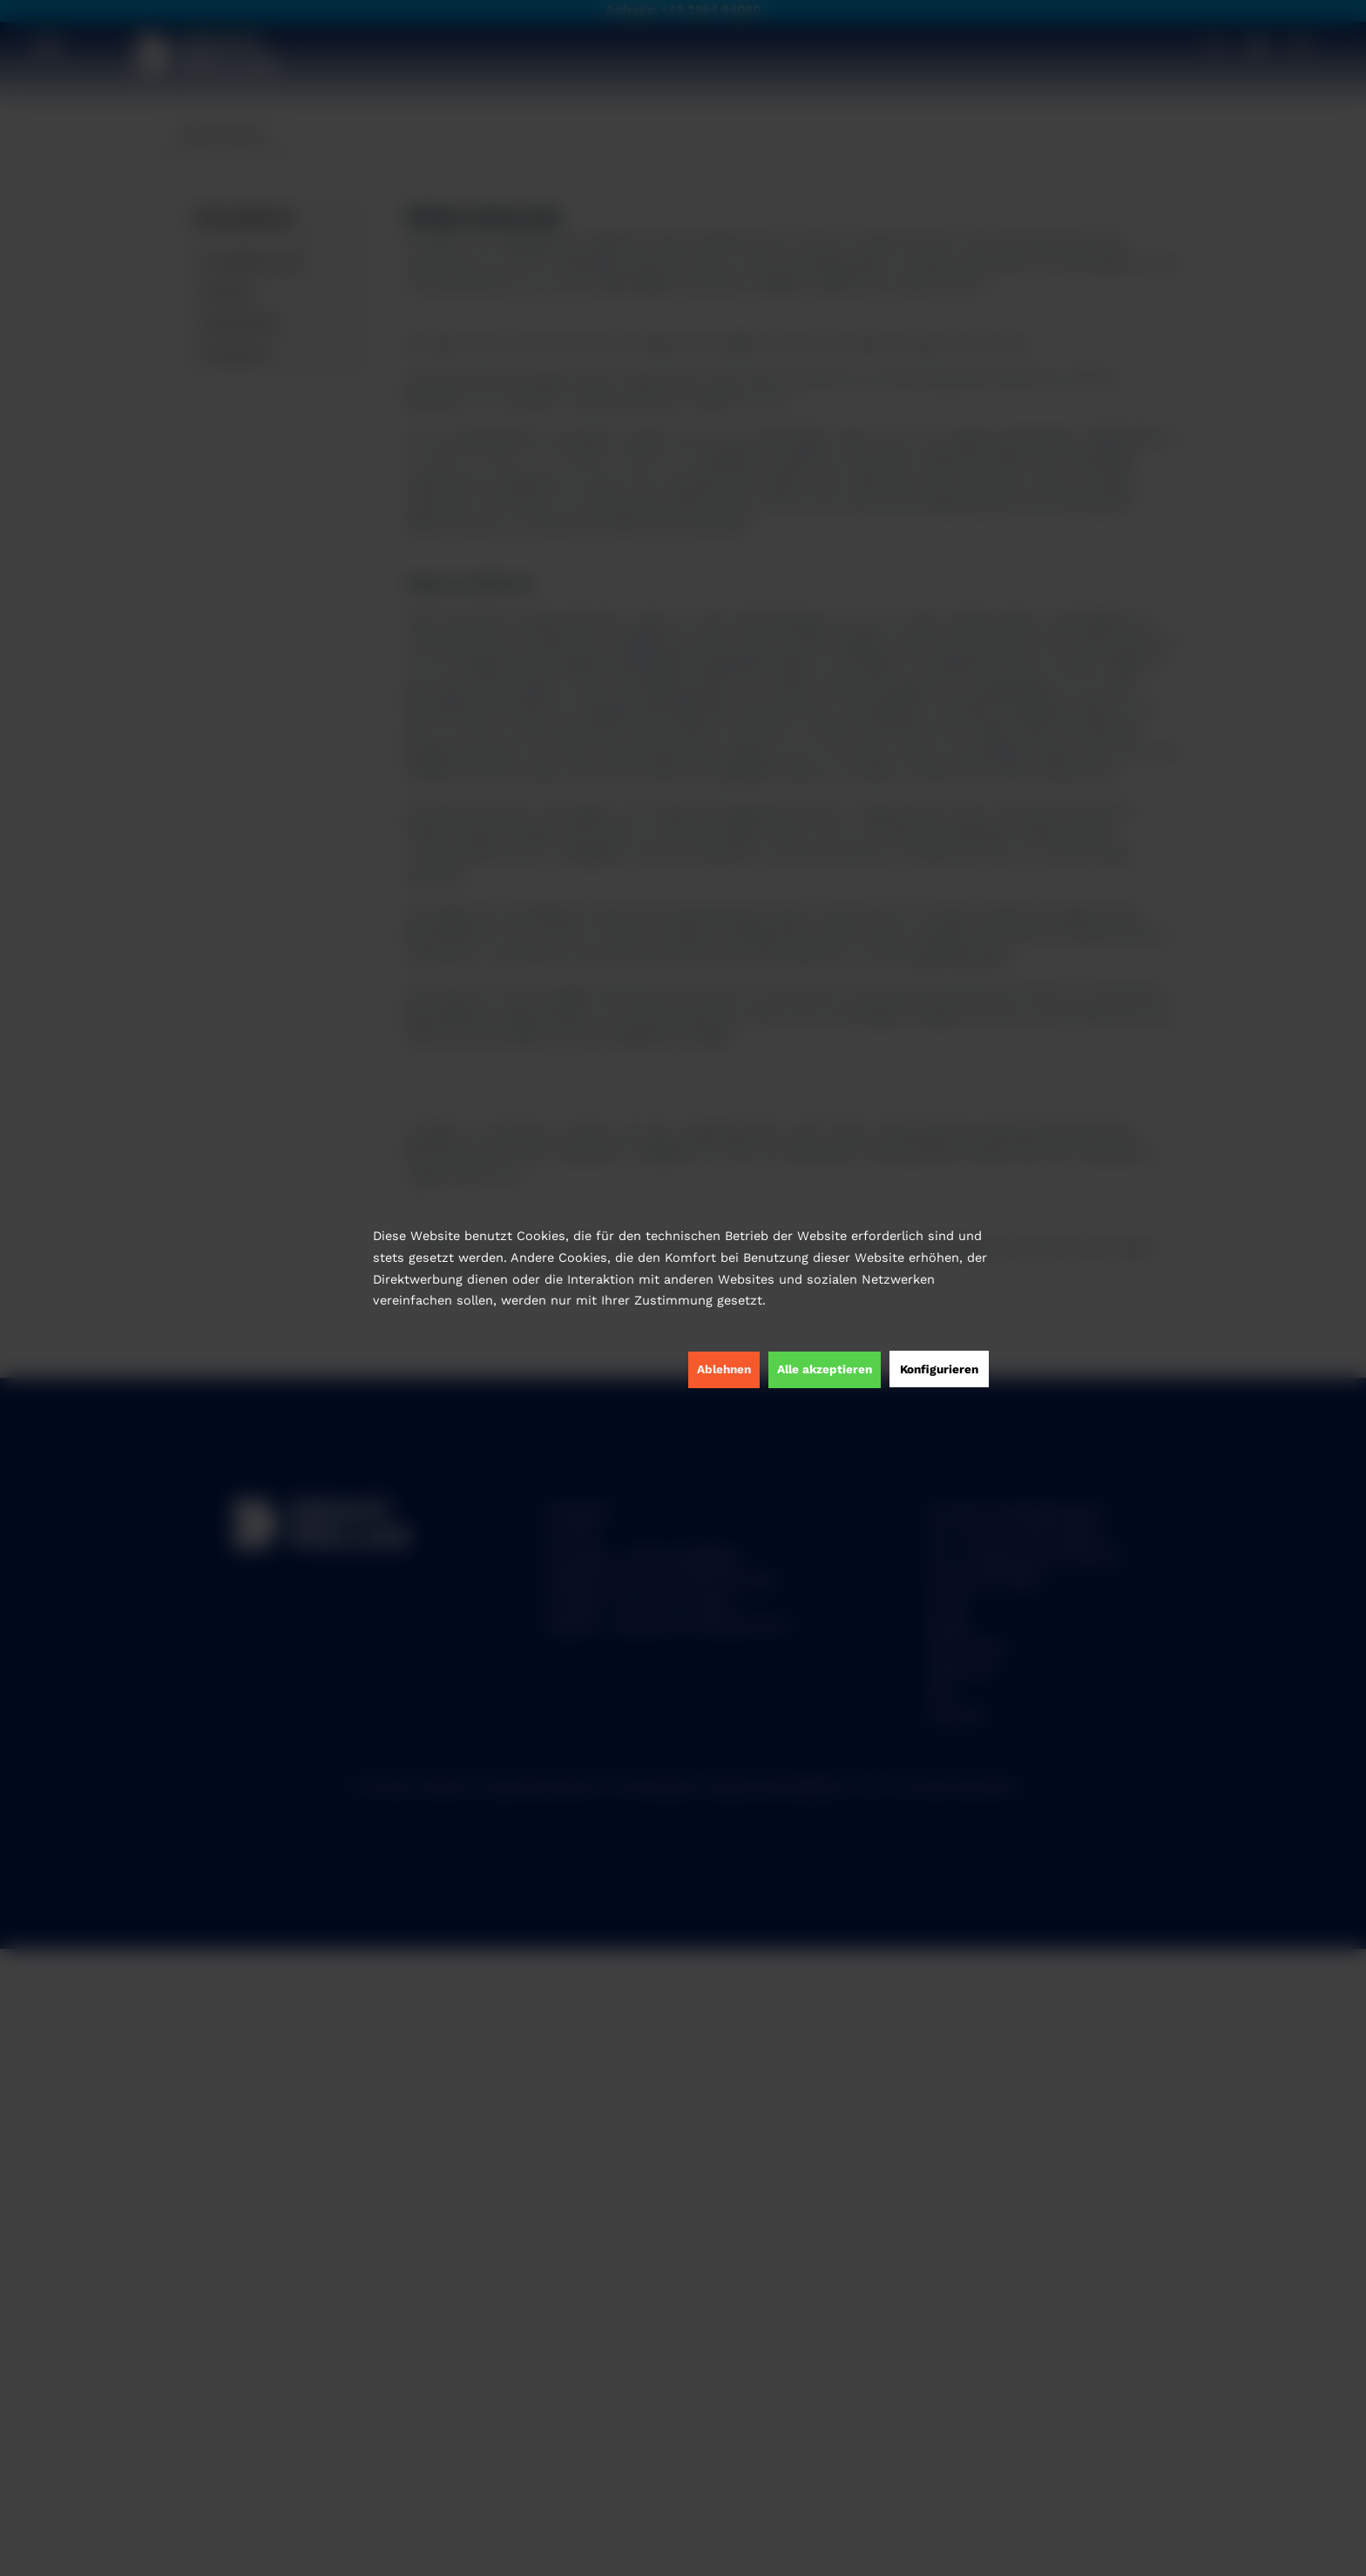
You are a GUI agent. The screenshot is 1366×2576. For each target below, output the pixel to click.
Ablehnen (724, 1369)
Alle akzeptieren (824, 1369)
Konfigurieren (939, 1369)
